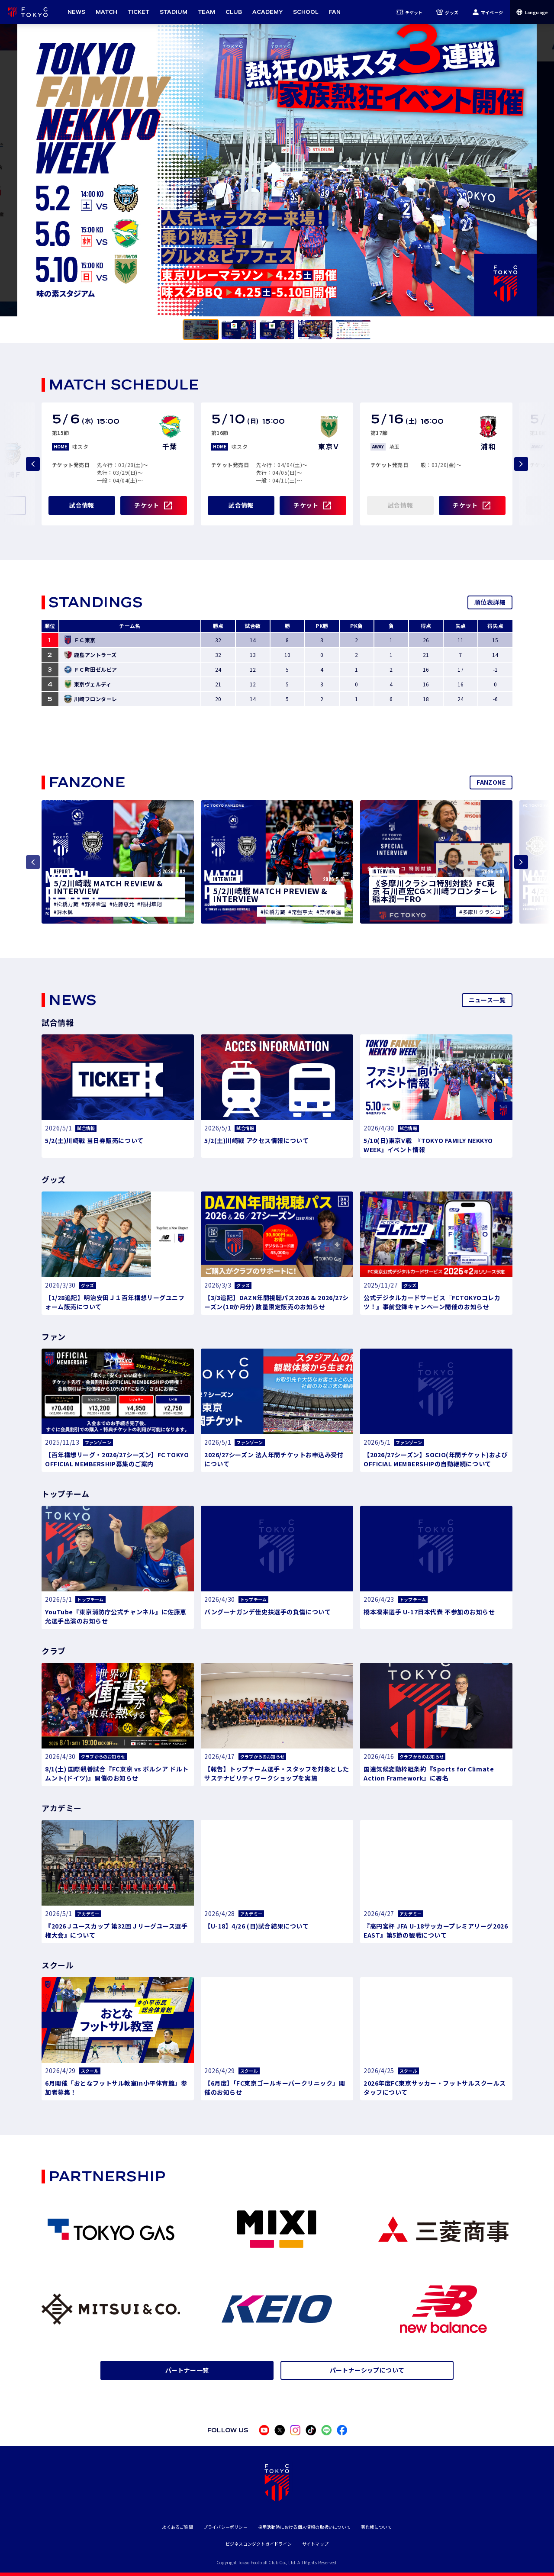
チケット (409, 12)
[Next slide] (521, 464)
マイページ (487, 12)
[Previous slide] (33, 464)
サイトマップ (315, 2544)
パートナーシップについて (367, 2370)
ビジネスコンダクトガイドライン (258, 2544)
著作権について (376, 2527)
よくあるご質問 (177, 2527)
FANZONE (491, 782)
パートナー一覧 (187, 2370)
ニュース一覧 (487, 999)
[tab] (201, 329)
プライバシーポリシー (225, 2527)
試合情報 (81, 505)
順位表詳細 (490, 602)
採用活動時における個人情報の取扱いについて (304, 2527)
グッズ (447, 12)
